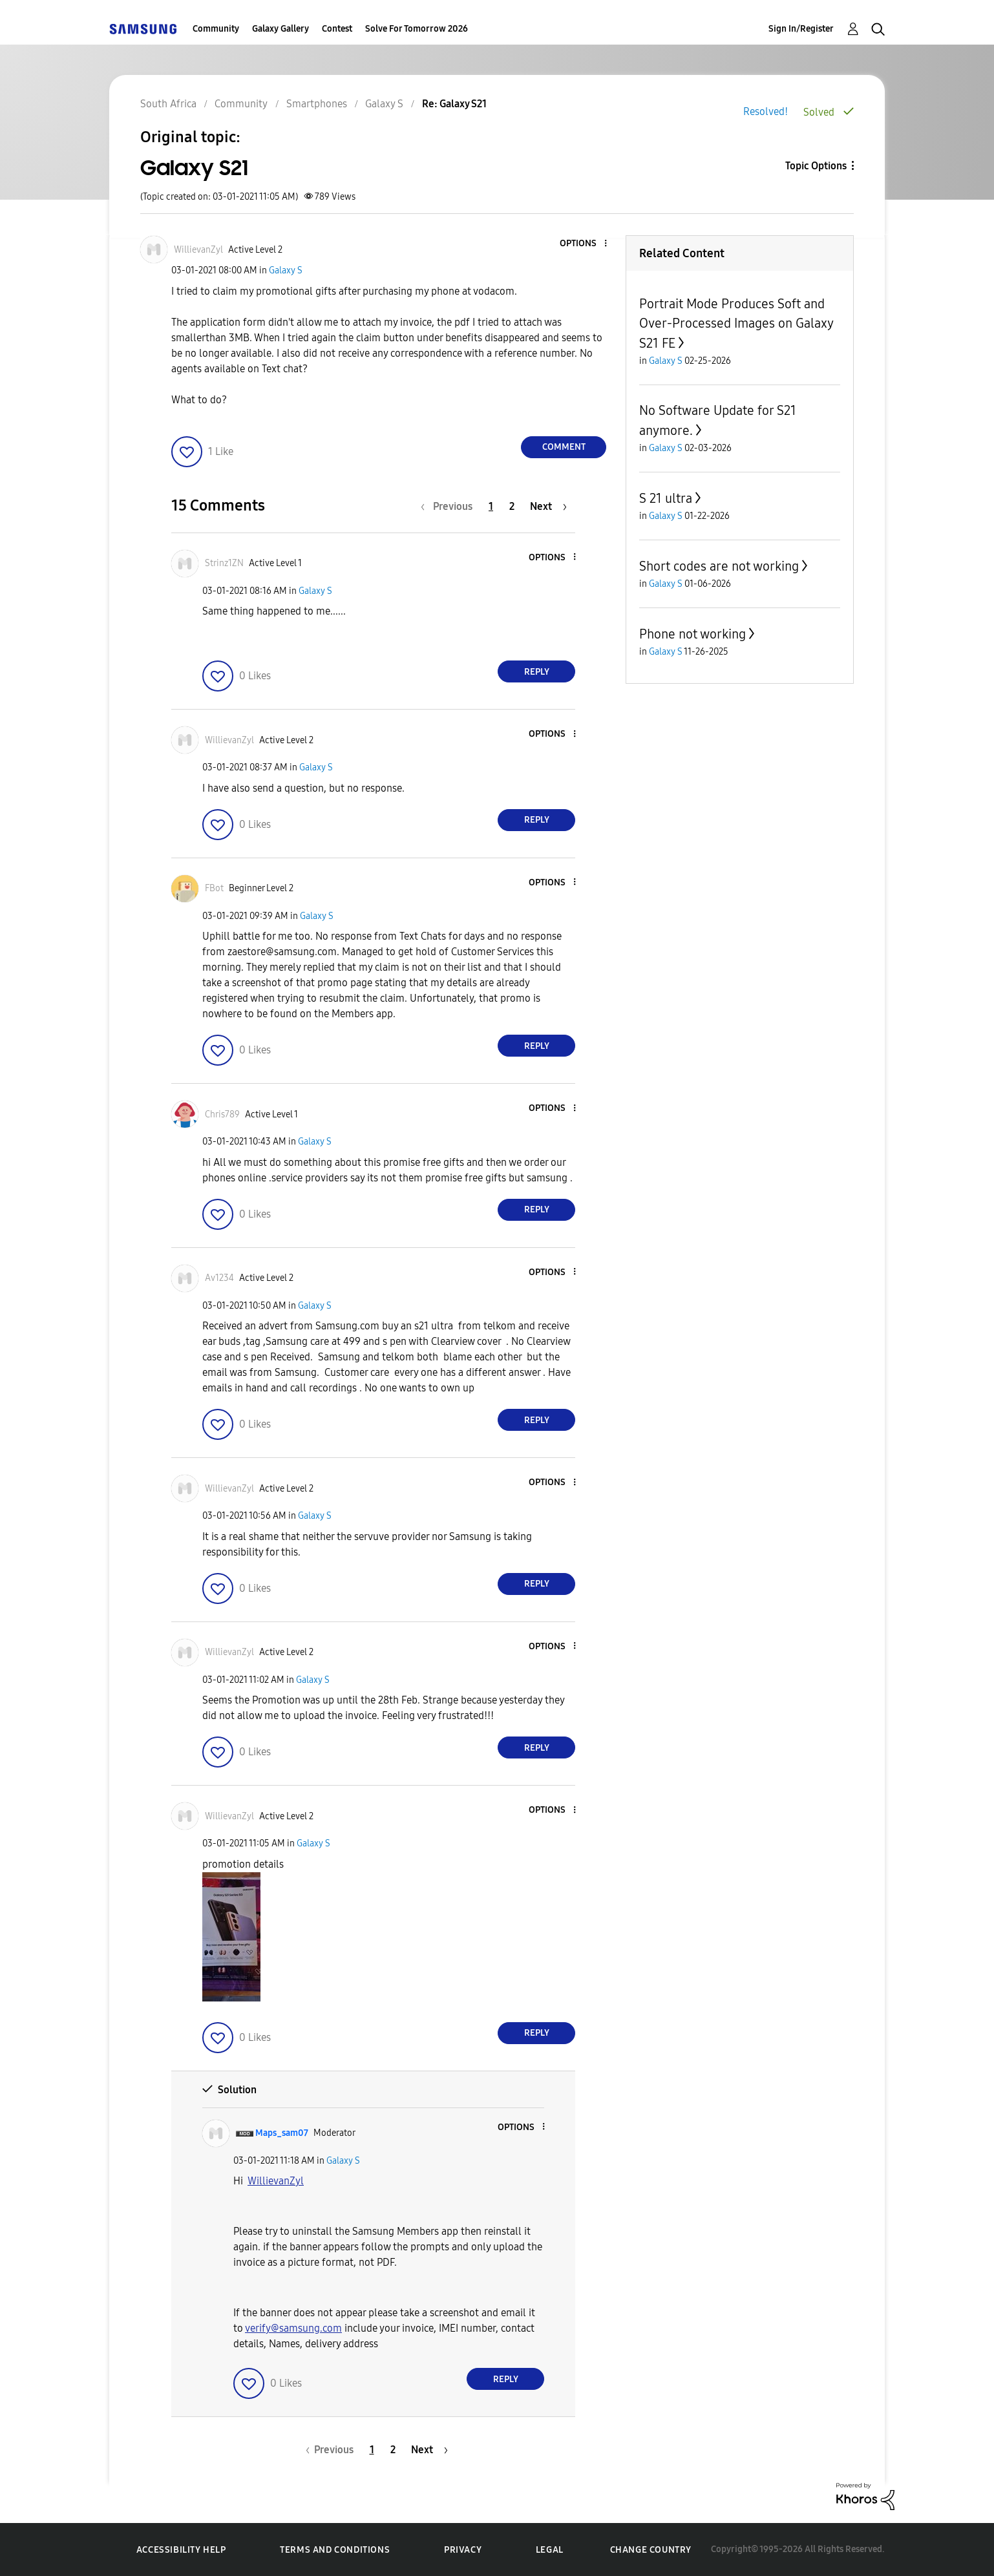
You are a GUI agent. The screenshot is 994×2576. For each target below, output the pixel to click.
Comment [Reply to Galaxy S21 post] (564, 446)
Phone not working (692, 634)
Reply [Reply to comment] (536, 671)
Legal (550, 2549)
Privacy (462, 2549)
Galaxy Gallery (280, 28)
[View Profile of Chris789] (222, 1114)
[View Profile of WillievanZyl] (198, 249)
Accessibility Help (181, 2549)
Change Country (651, 2549)
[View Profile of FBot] (214, 888)
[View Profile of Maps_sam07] (281, 2132)
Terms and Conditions (335, 2549)
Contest (337, 28)
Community (216, 28)
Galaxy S (285, 270)
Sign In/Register (801, 28)
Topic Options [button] (816, 166)
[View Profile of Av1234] (219, 1277)
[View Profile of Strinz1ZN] (224, 563)
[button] (584, 244)
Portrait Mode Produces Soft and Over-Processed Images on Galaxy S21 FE (736, 323)
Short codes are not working (719, 566)
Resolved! (765, 111)
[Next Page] (548, 506)
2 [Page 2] (511, 506)
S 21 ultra (665, 498)
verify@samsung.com (293, 2328)
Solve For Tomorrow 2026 (416, 28)
